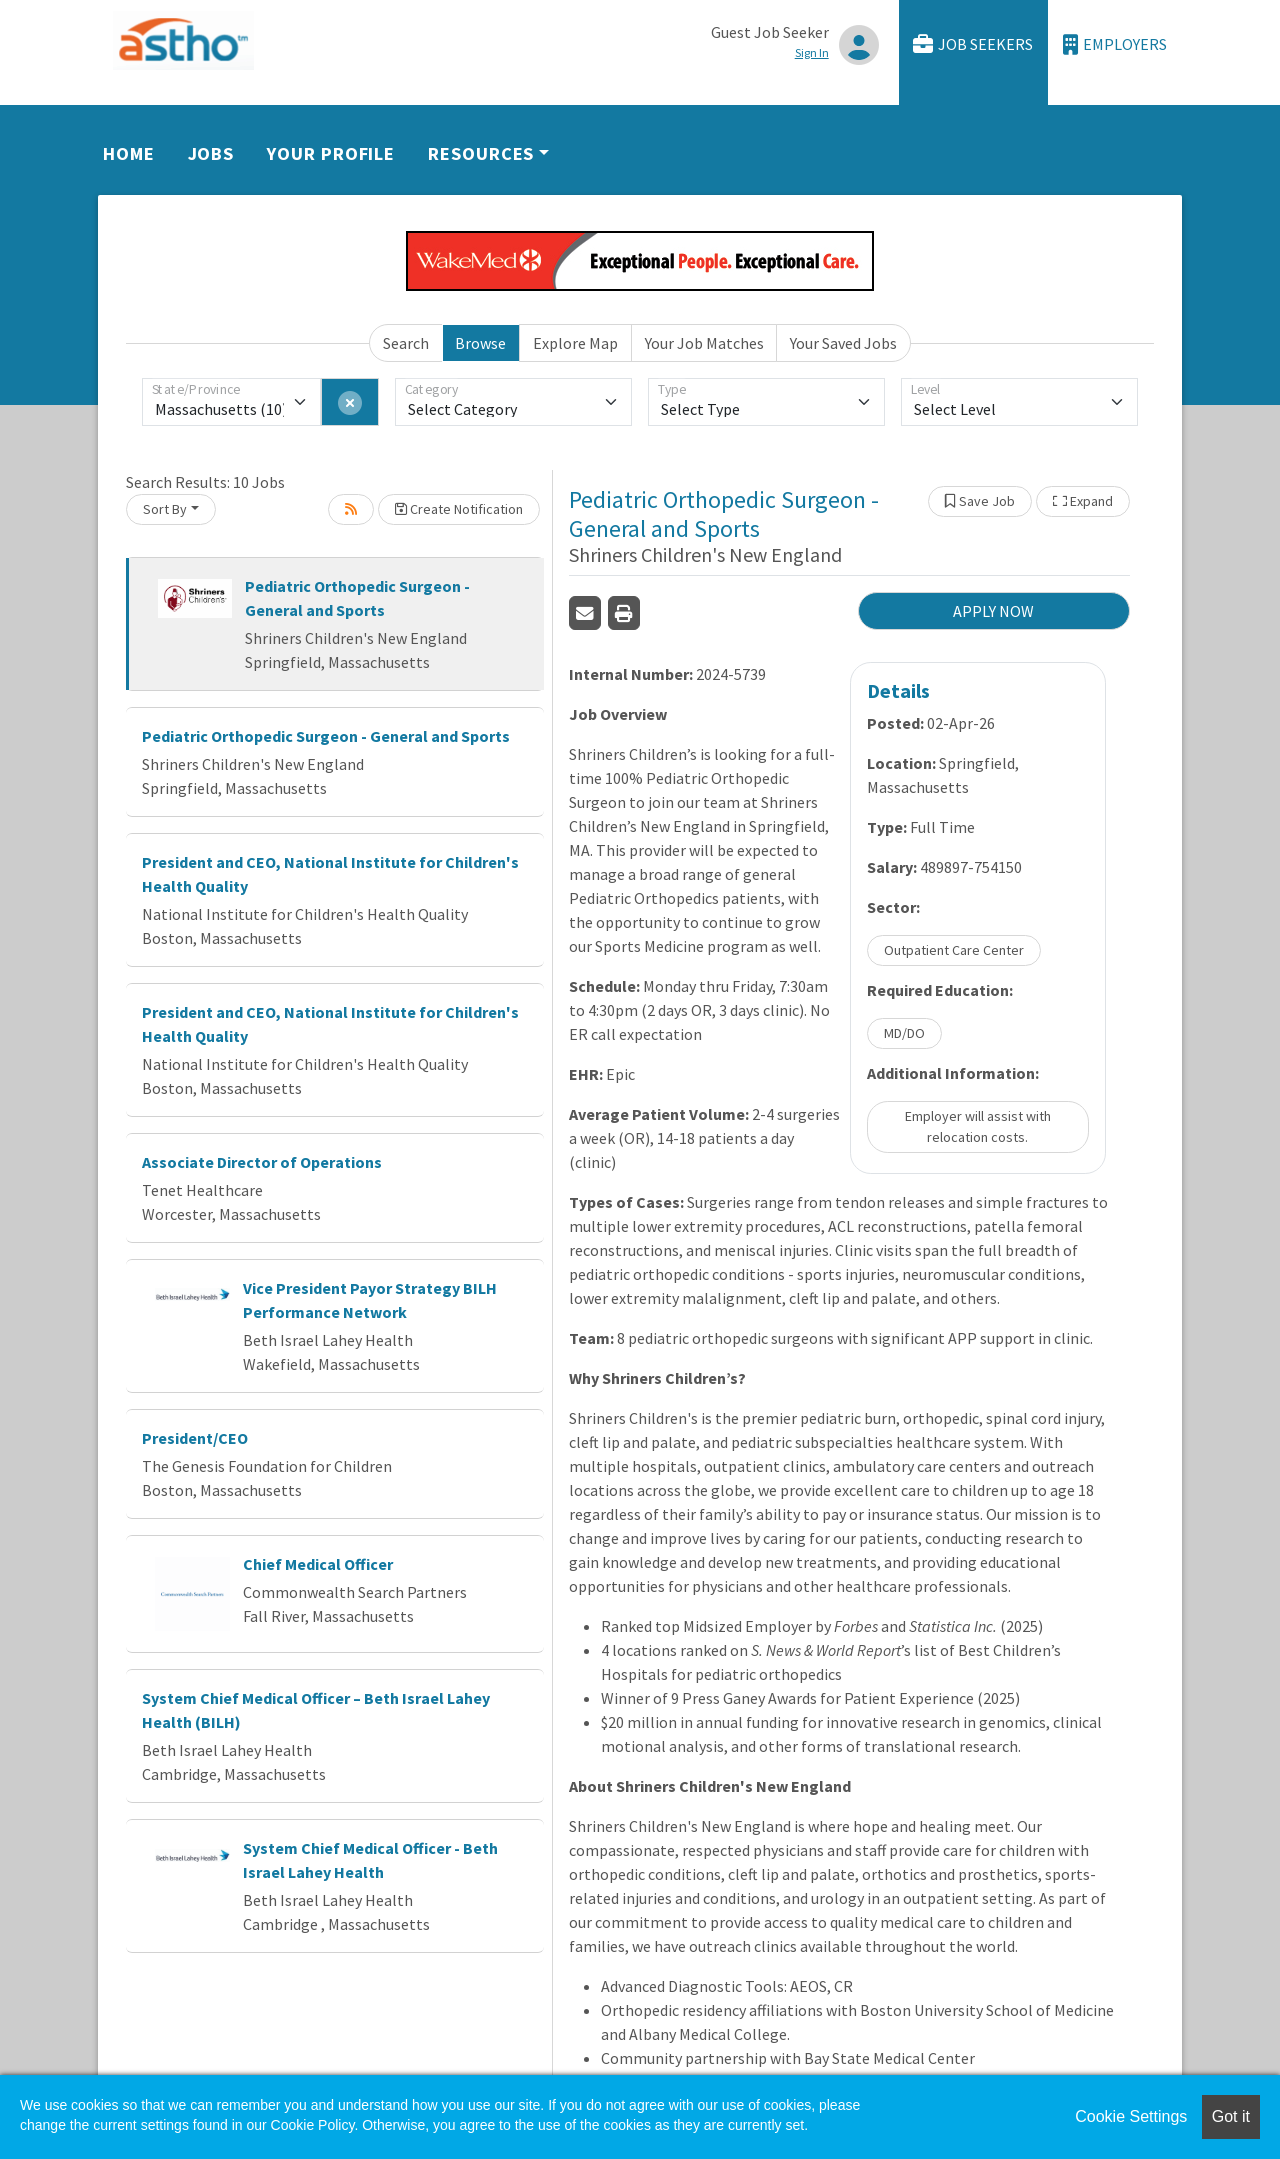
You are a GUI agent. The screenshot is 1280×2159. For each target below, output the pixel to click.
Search (406, 343)
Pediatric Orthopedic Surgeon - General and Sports (326, 736)
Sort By (165, 509)
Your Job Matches (704, 343)
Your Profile (331, 153)
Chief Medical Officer (318, 1564)
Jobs (211, 153)
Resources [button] (481, 153)
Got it (1231, 2116)
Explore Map (575, 343)
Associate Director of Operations (262, 1162)
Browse (480, 343)
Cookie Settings (1131, 2116)
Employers (1115, 44)
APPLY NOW (993, 611)
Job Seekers (973, 44)
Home (129, 153)
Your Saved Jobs (843, 343)
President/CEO (195, 1438)
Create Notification (459, 509)
